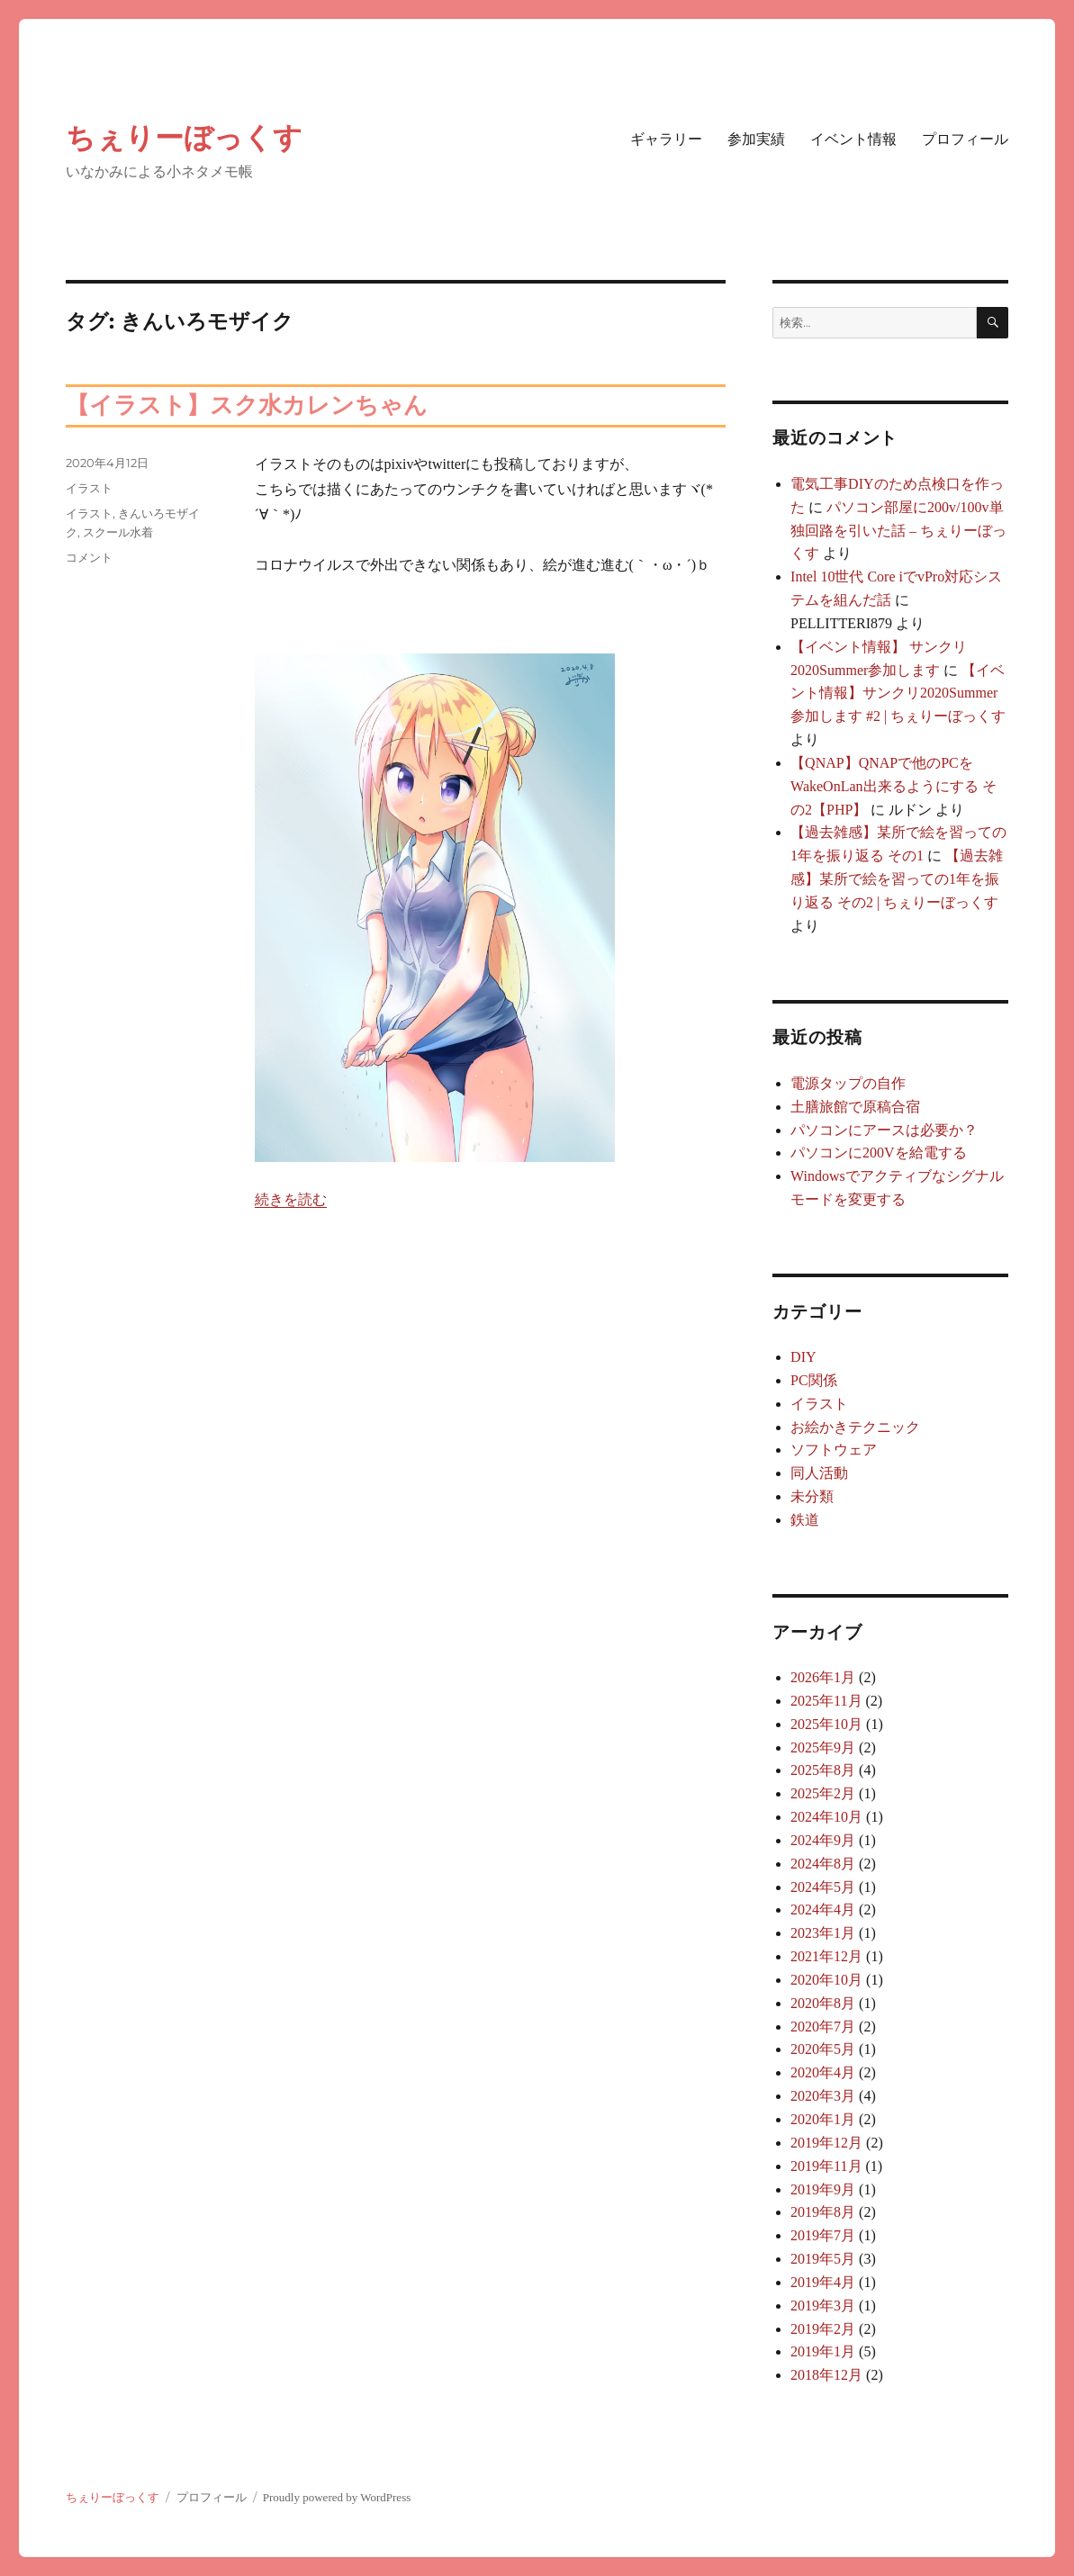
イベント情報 (853, 139)
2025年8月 (822, 1770)
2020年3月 (822, 2095)
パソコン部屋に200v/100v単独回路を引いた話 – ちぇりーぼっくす (898, 531)
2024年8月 (822, 1863)
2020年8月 (822, 2003)
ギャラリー (666, 139)
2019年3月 (822, 2305)
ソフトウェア (833, 1449)
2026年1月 (822, 1677)
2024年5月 (822, 1887)
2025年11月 (826, 1700)
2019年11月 (826, 2166)
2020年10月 (826, 1979)
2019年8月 (822, 2212)
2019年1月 (822, 2351)
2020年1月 (822, 2119)
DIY (803, 1357)
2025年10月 (826, 1724)
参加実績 (756, 139)
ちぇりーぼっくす (184, 137)
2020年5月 (822, 2049)
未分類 (812, 1496)
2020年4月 (822, 2072)
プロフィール (965, 139)
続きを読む (291, 1199)
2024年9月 (822, 1840)
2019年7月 (822, 2235)
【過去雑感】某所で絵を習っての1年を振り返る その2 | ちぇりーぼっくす (896, 879)
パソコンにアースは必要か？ (884, 1130)
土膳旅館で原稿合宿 (855, 1106)
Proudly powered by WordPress (337, 2497)
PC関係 (813, 1380)
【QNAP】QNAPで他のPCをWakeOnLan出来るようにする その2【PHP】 (893, 786)
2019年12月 (826, 2142)
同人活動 (819, 1473)
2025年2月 (822, 1793)
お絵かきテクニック (855, 1427)
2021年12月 (826, 1956)
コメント (89, 557)
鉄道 (804, 1519)
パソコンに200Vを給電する (878, 1152)
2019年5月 (822, 2258)
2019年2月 (822, 2329)
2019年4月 (822, 2282)
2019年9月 (822, 2189)
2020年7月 (822, 2026)
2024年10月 (826, 1816)
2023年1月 (822, 1933)
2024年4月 (822, 1909)
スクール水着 (118, 532)
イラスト (89, 488)
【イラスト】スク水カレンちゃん (247, 405)
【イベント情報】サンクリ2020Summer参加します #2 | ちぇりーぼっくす (898, 693)
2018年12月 (826, 2374)
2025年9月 (822, 1747)
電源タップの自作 (848, 1083)
